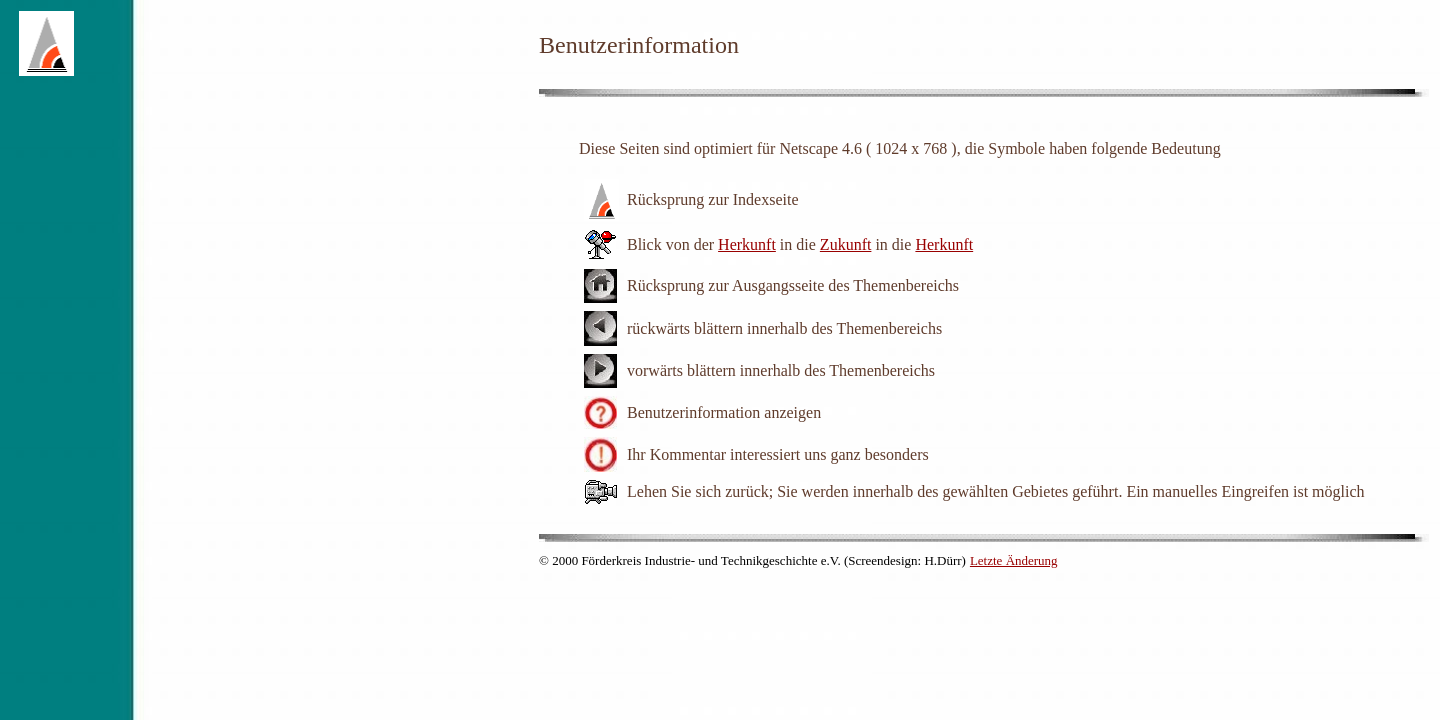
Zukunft (846, 244)
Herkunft (747, 244)
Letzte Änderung (1014, 560)
